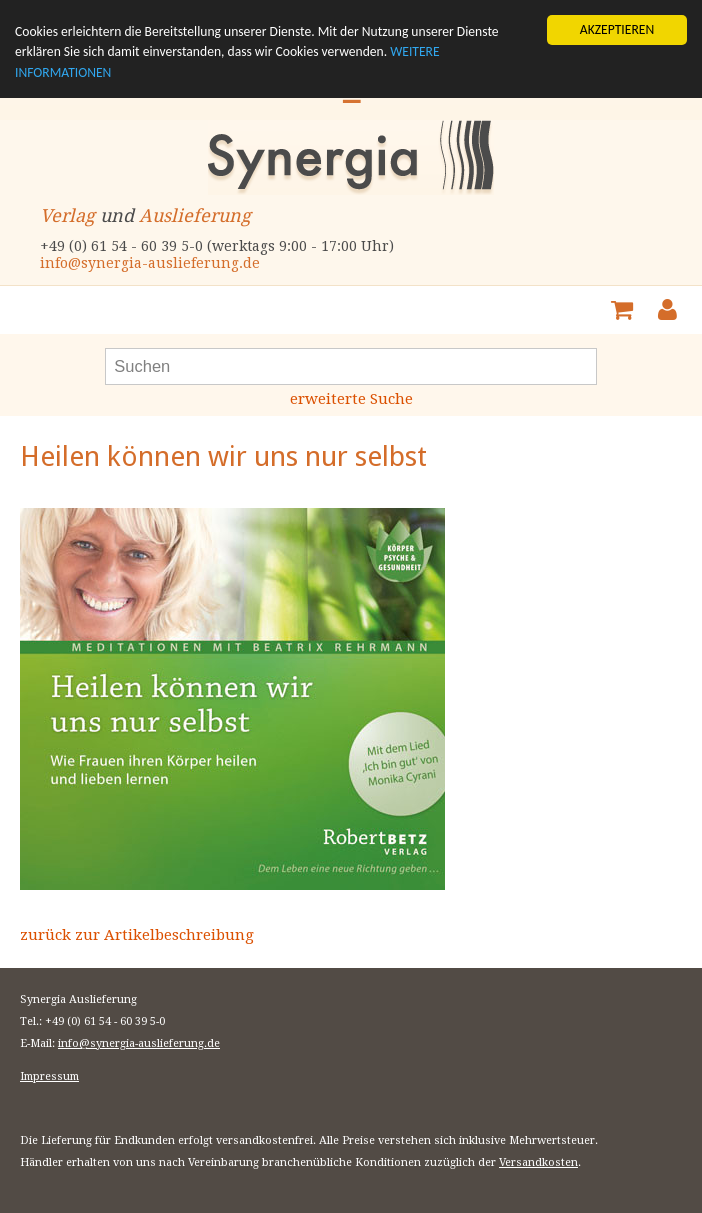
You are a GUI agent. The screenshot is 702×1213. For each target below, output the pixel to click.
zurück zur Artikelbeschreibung (137, 935)
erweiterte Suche (351, 399)
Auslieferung (195, 215)
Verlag (67, 215)
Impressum (49, 1076)
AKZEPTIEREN (617, 29)
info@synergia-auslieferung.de (150, 263)
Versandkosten (538, 1162)
